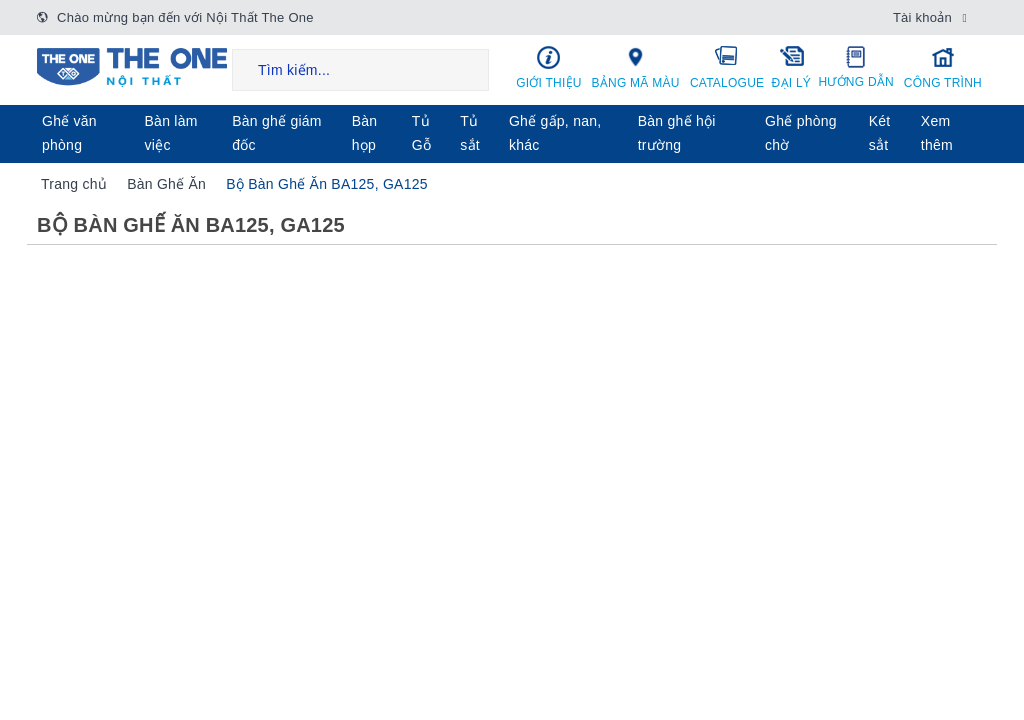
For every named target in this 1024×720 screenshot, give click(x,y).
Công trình (943, 67)
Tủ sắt (470, 133)
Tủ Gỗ (421, 133)
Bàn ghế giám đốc (277, 133)
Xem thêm (937, 133)
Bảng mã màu (635, 67)
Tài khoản (922, 17)
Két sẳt (880, 133)
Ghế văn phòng (69, 133)
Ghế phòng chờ (801, 133)
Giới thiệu (549, 67)
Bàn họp (365, 133)
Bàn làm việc (171, 133)
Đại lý (791, 67)
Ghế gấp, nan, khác (555, 133)
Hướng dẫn (856, 67)
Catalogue (727, 67)
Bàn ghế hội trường (677, 133)
